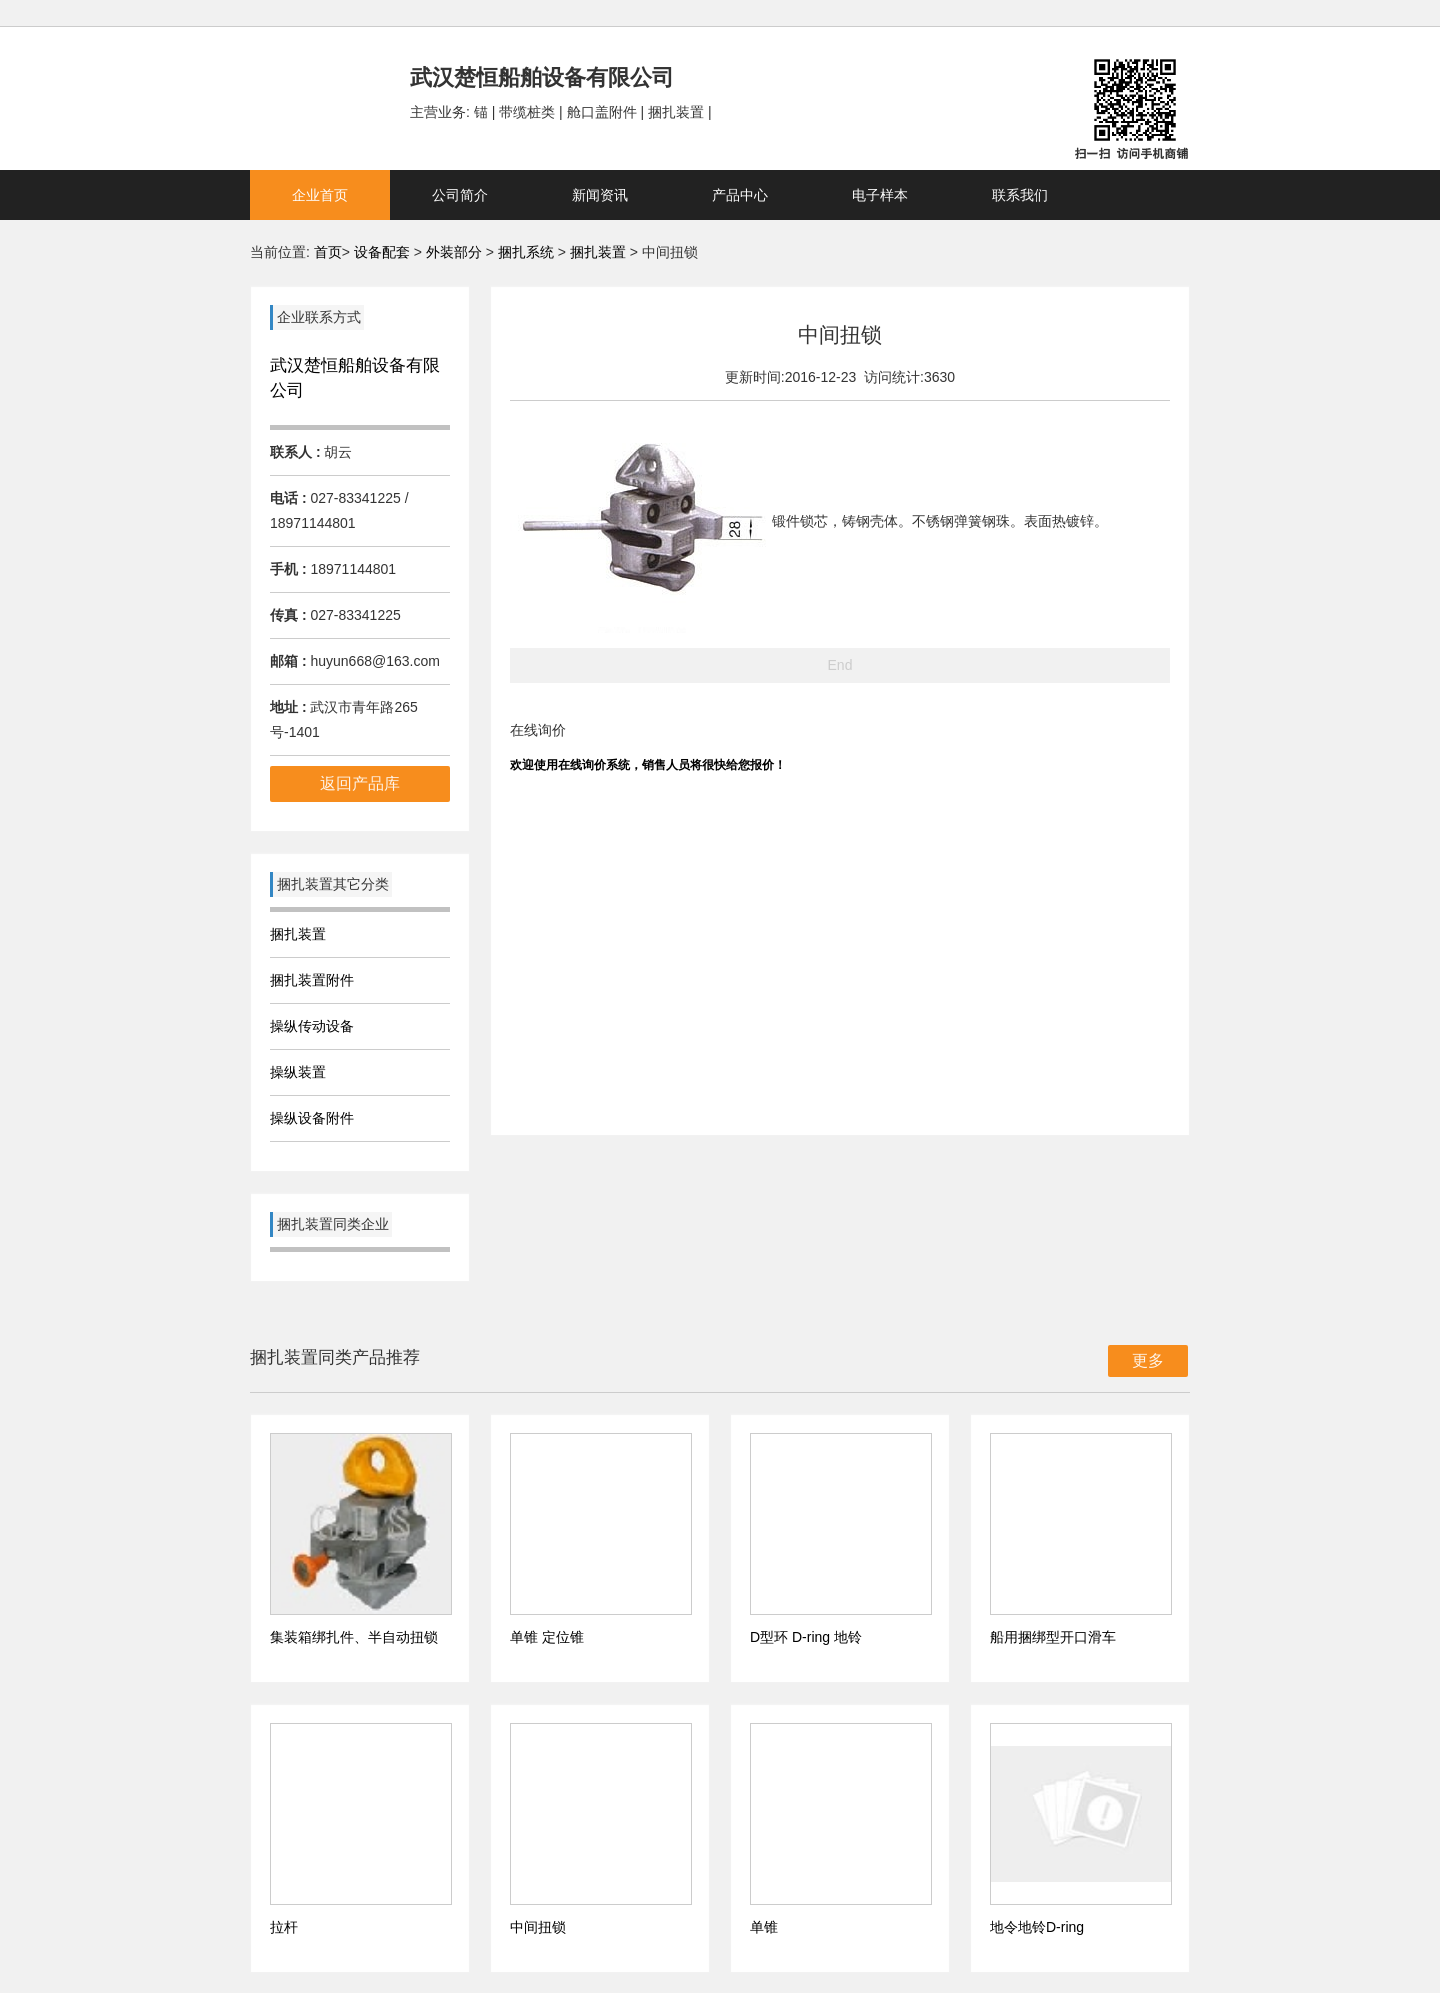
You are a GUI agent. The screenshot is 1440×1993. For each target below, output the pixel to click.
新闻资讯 (600, 195)
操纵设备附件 (312, 1118)
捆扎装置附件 (312, 980)
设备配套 (382, 252)
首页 (328, 252)
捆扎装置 (598, 252)
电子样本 (880, 195)
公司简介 (460, 195)
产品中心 (740, 195)
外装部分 (456, 252)
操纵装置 (298, 1072)
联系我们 (1020, 195)
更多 (1148, 1360)
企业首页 (320, 195)
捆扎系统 (528, 252)
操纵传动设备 (312, 1026)
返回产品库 (360, 783)
